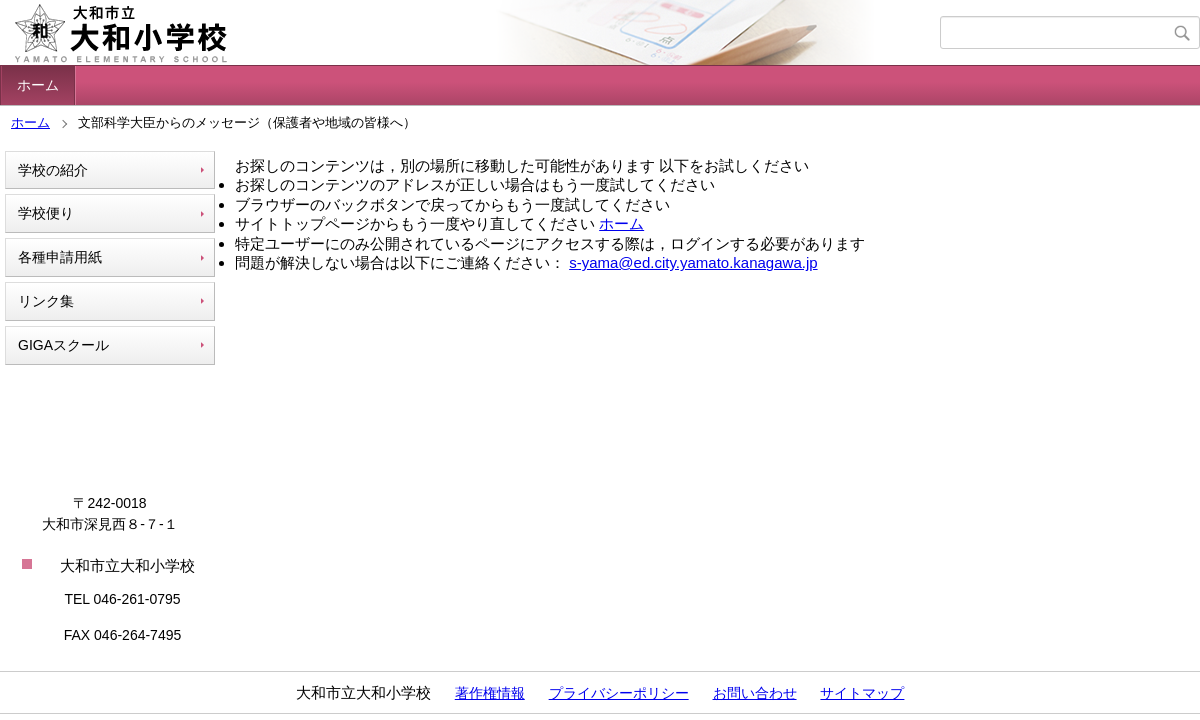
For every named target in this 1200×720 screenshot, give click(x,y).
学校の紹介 (53, 170)
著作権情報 (490, 693)
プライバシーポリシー (619, 693)
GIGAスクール (63, 345)
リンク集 (46, 301)
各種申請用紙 (60, 257)
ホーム (38, 85)
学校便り (46, 213)
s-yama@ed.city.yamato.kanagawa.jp (693, 262)
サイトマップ (862, 693)
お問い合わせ (755, 693)
